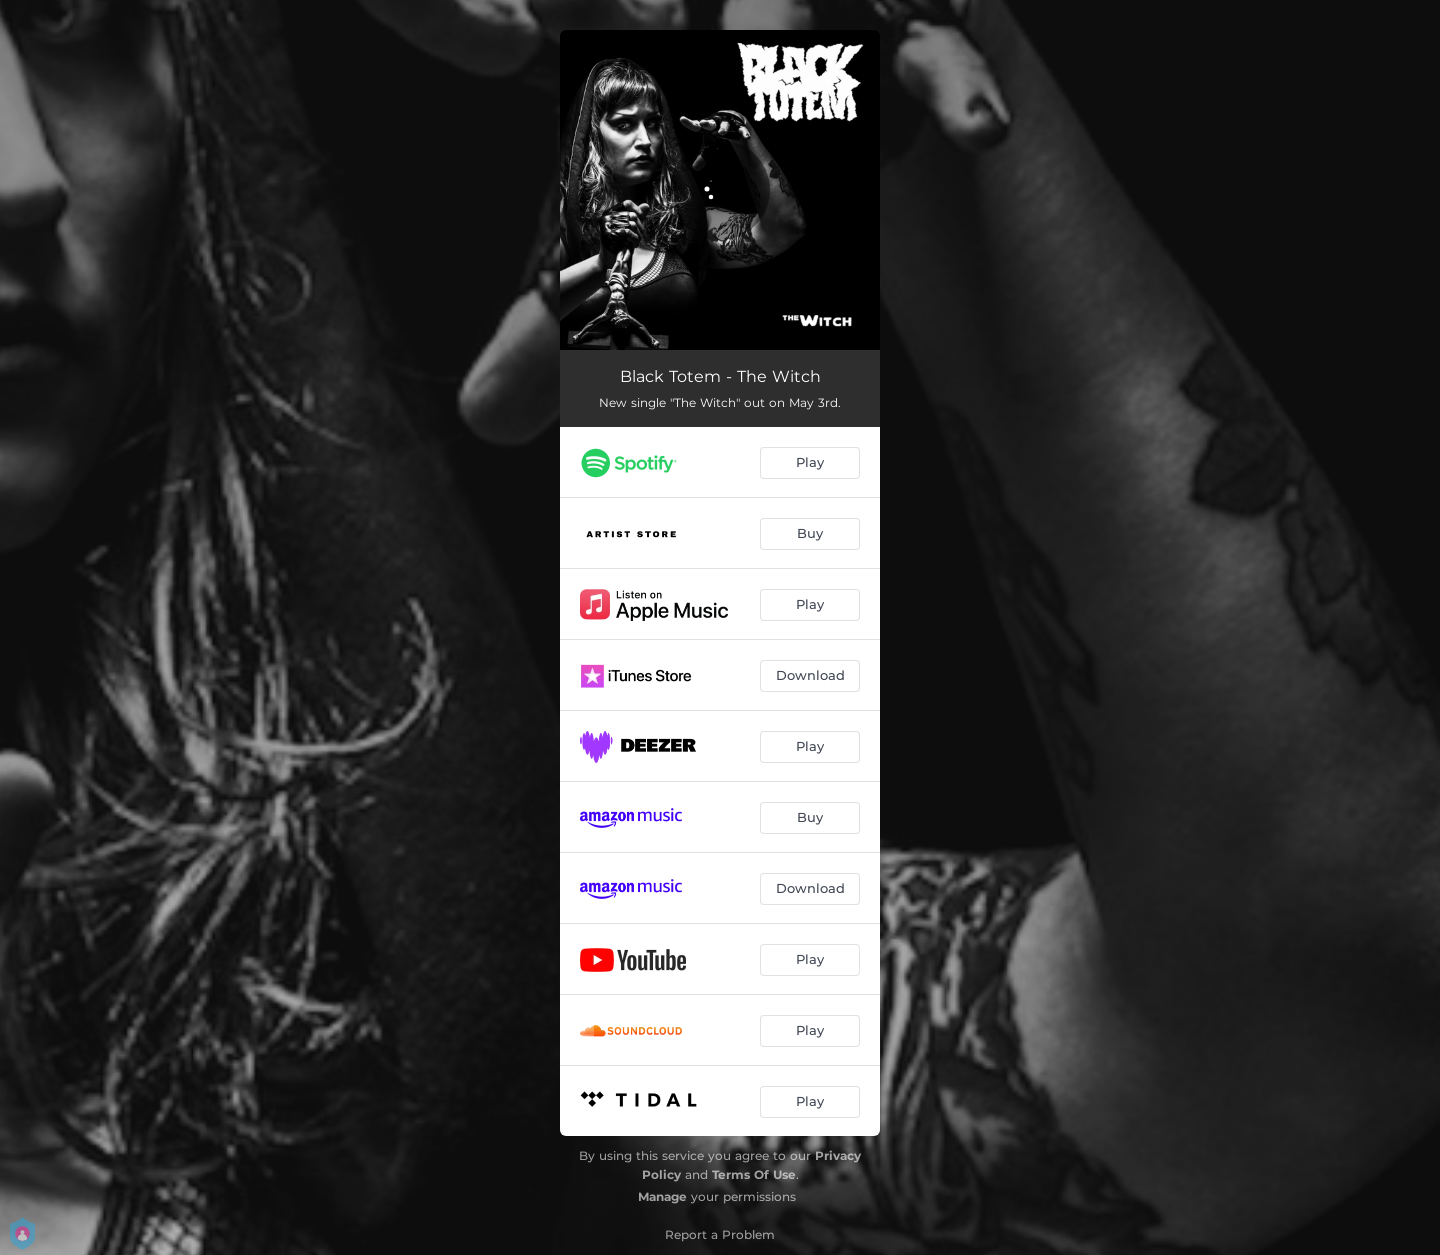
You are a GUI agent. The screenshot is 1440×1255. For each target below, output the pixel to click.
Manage (662, 1196)
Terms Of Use (754, 1174)
